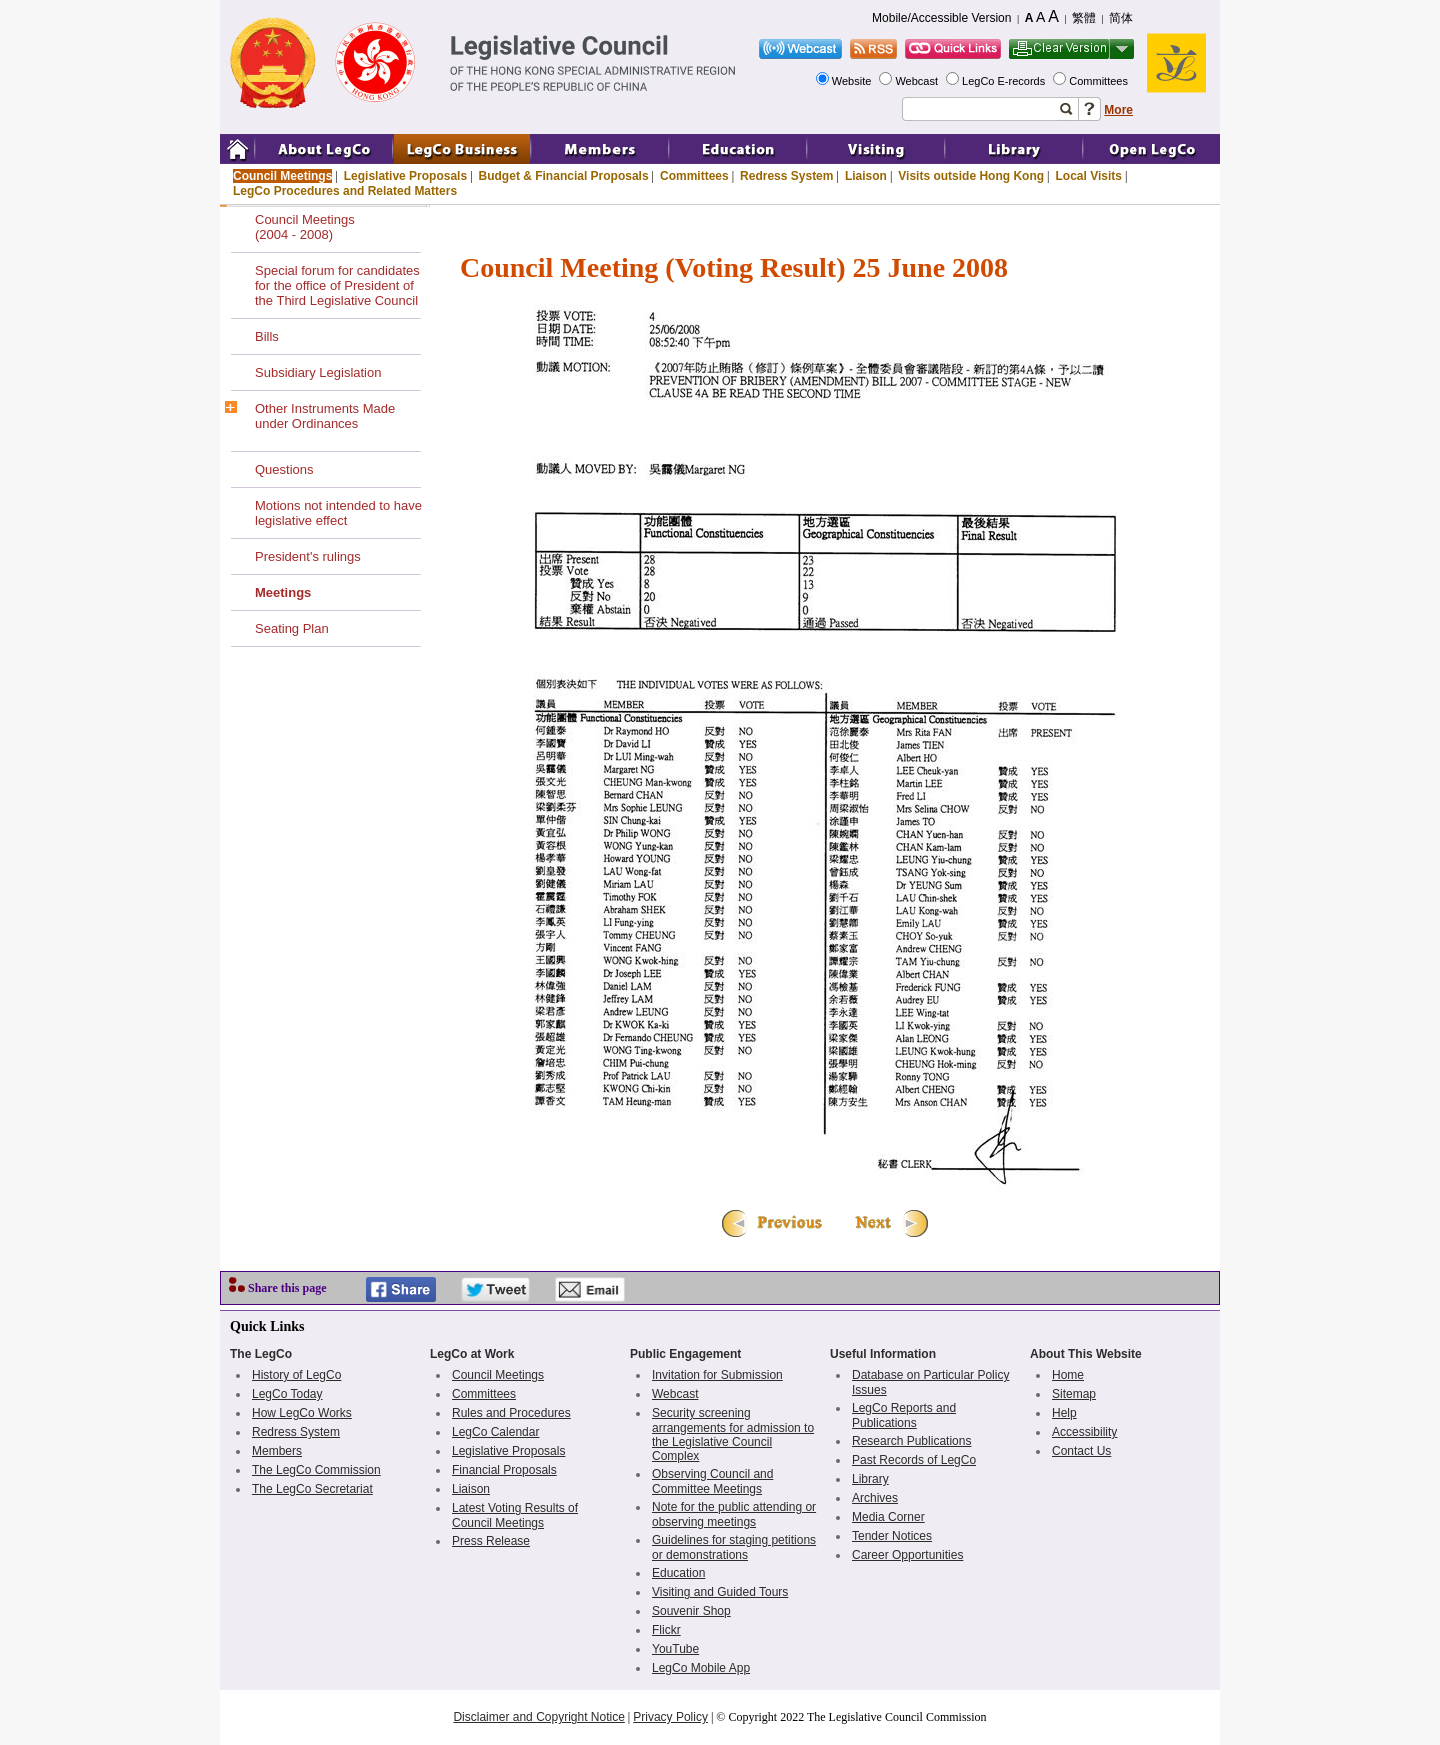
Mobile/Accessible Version (941, 18)
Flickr (666, 1630)
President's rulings (308, 556)
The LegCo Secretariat (312, 1489)
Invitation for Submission (717, 1375)
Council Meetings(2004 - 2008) (305, 227)
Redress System (786, 176)
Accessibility (1084, 1432)
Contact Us (1081, 1451)
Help (1064, 1413)
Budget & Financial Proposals (564, 176)
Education (678, 1573)
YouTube (675, 1649)
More (1118, 110)
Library (870, 1479)
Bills (267, 336)
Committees (1100, 81)
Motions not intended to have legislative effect (338, 513)
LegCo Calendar (495, 1432)
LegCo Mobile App (701, 1668)
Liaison (866, 176)
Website (853, 81)
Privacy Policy (670, 1717)
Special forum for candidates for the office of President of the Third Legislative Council (337, 285)
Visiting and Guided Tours (720, 1592)
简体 (1121, 18)
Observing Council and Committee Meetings (712, 1481)
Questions (284, 469)
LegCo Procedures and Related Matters (345, 191)
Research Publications (911, 1441)
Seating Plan (292, 628)
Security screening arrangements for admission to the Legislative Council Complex (733, 1434)
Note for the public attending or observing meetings (734, 1514)
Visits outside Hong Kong (971, 176)
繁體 (1084, 18)
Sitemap (1074, 1394)
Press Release (491, 1541)
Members (277, 1451)
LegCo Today (287, 1394)
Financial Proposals (504, 1470)
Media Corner (888, 1517)
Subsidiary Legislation (318, 372)
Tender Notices (892, 1536)
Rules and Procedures (511, 1413)
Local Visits (1088, 176)
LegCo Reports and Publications (904, 1415)
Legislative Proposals (405, 176)
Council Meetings (282, 176)
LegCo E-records (1005, 81)
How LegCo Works (302, 1413)
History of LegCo (296, 1375)
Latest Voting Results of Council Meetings (515, 1515)
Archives (875, 1498)
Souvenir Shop (691, 1611)
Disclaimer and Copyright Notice (538, 1717)
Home (1068, 1375)
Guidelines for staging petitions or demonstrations (734, 1547)
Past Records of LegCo (914, 1460)
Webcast (918, 81)
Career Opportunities (907, 1555)
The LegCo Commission (316, 1470)
